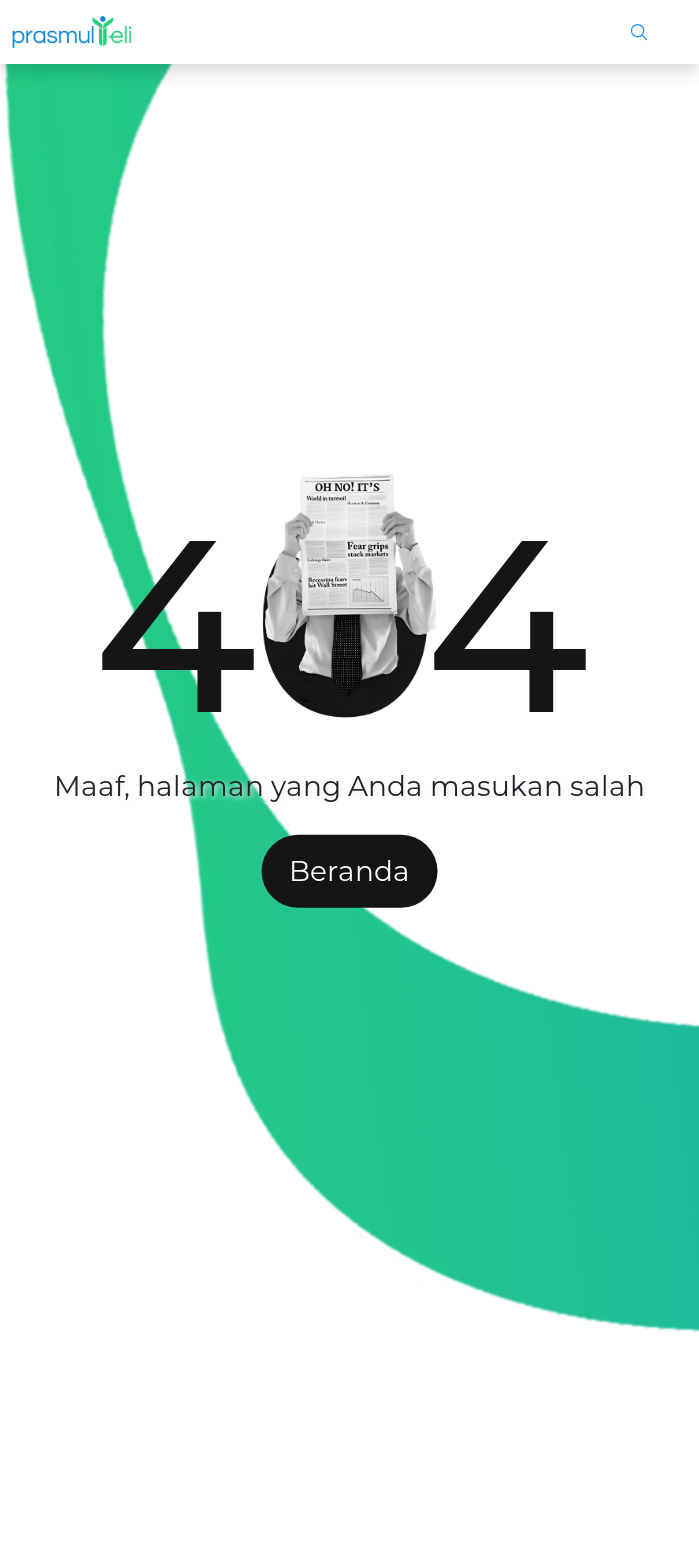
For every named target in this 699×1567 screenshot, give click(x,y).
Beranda (349, 871)
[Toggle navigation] (665, 32)
